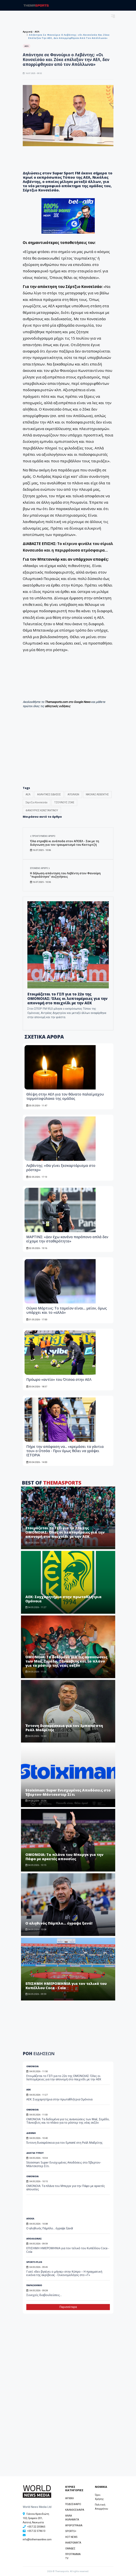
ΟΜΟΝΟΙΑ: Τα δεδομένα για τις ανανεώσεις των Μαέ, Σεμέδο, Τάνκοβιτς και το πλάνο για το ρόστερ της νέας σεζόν (66, 1661)
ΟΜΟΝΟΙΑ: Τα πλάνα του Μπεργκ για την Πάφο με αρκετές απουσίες (64, 1856)
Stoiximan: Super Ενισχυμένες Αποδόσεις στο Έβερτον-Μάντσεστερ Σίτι (68, 1792)
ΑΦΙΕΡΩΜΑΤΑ (73, 2542)
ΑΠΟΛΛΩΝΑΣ (34, 2238)
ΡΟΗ (39, 2053)
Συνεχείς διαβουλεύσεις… (44, 2295)
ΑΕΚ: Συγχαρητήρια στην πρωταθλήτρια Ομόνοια (63, 1598)
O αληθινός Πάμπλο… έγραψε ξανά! (58, 1923)
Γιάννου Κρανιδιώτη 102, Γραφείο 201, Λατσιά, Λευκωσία (36, 2518)
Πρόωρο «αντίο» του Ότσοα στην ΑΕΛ (58, 1379)
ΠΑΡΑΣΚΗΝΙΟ (34, 2285)
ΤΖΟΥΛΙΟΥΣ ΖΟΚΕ (64, 802)
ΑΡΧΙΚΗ (69, 2498)
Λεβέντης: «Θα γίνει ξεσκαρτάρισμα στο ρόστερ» (60, 1167)
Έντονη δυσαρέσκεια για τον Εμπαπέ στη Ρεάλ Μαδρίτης (64, 1727)
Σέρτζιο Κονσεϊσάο (36, 802)
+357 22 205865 (36, 2526)
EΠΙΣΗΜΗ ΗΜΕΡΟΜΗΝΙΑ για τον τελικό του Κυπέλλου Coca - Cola (66, 1985)
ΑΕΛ (37, 31)
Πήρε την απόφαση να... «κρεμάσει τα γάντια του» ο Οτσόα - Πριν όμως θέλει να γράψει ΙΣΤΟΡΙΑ (65, 1450)
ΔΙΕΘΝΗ (31, 2133)
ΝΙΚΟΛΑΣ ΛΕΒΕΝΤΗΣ (97, 794)
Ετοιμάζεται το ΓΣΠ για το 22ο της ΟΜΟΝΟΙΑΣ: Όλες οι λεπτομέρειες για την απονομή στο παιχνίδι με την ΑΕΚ (67, 998)
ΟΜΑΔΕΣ (70, 2548)
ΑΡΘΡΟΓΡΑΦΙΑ (73, 2525)
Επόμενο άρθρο (40, 868)
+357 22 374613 (36, 2531)
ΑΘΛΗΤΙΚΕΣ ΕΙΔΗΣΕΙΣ (49, 794)
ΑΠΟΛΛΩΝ (73, 794)
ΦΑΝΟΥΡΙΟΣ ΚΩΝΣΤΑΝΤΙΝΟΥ (42, 810)
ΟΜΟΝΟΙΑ (32, 2066)
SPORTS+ (70, 2531)
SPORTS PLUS (34, 2262)
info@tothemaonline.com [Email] (37, 2539)
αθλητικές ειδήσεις (57, 706)
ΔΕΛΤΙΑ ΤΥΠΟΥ (35, 2152)
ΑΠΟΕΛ (30, 2218)
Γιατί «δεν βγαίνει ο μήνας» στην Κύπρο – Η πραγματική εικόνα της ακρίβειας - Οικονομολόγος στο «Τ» (64, 2273)
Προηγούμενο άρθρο (42, 836)
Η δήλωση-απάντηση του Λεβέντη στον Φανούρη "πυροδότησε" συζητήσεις (65, 875)
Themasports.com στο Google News (68, 702)
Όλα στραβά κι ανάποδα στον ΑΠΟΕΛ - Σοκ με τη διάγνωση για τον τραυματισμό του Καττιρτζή (64, 842)
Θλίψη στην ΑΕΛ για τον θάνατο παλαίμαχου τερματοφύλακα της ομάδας (65, 1096)
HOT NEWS (71, 2537)
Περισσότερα (68, 2307)
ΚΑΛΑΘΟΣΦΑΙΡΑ (74, 2509)
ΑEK (28, 2089)
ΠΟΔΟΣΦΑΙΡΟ (73, 2504)
